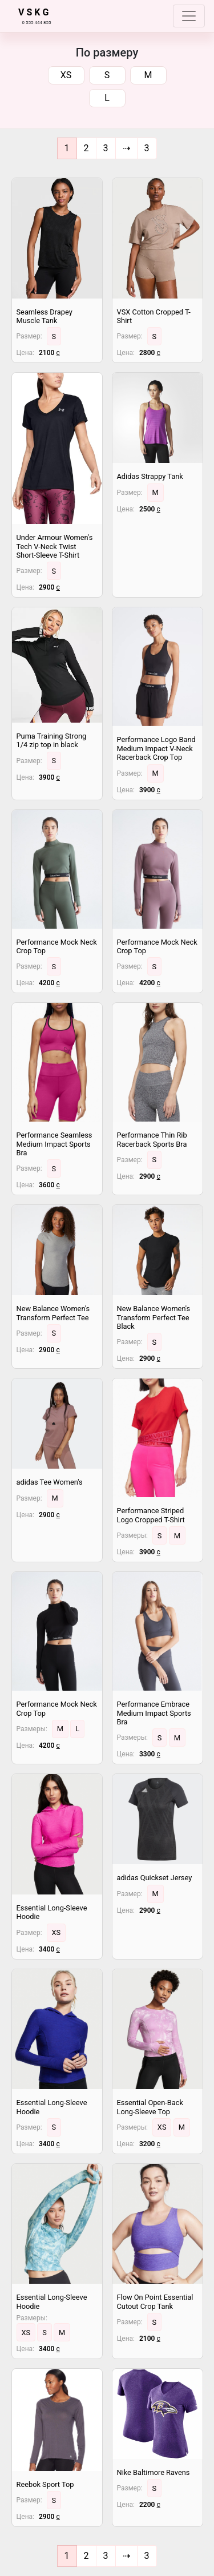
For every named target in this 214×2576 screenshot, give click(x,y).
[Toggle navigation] (189, 16)
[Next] (126, 148)
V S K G (33, 12)
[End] (147, 148)
